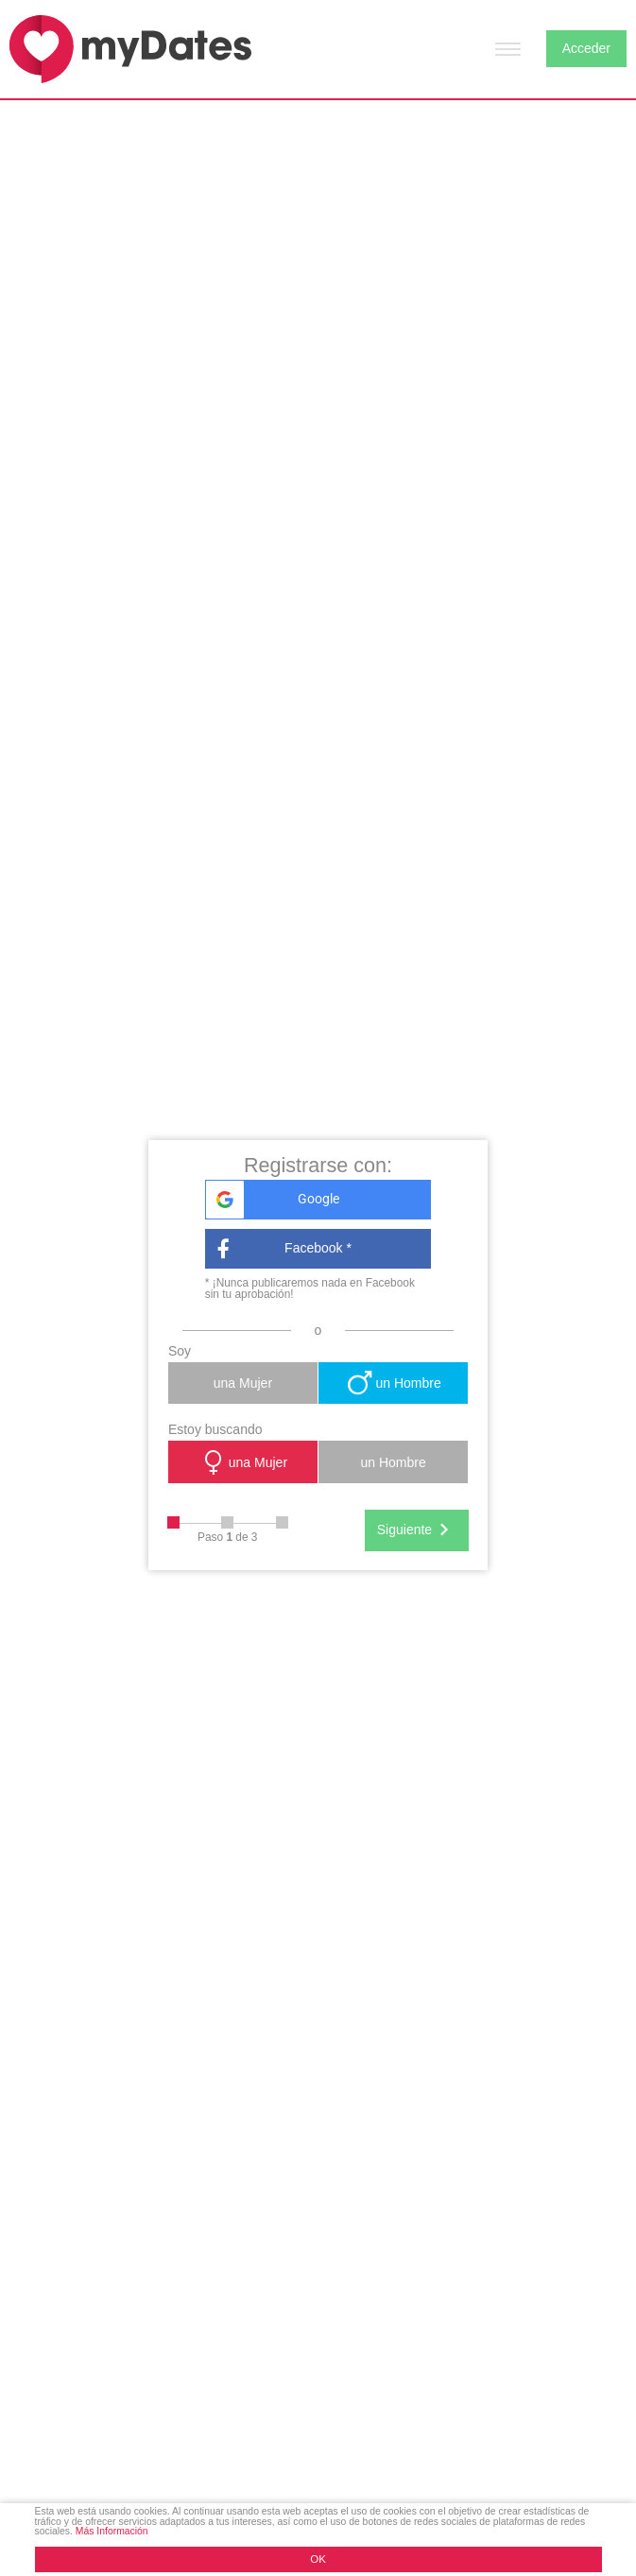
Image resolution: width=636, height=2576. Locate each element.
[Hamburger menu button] (508, 49)
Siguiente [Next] (416, 1530)
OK (318, 2559)
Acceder (586, 48)
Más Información (112, 2531)
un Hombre (392, 1383)
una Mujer (243, 1383)
